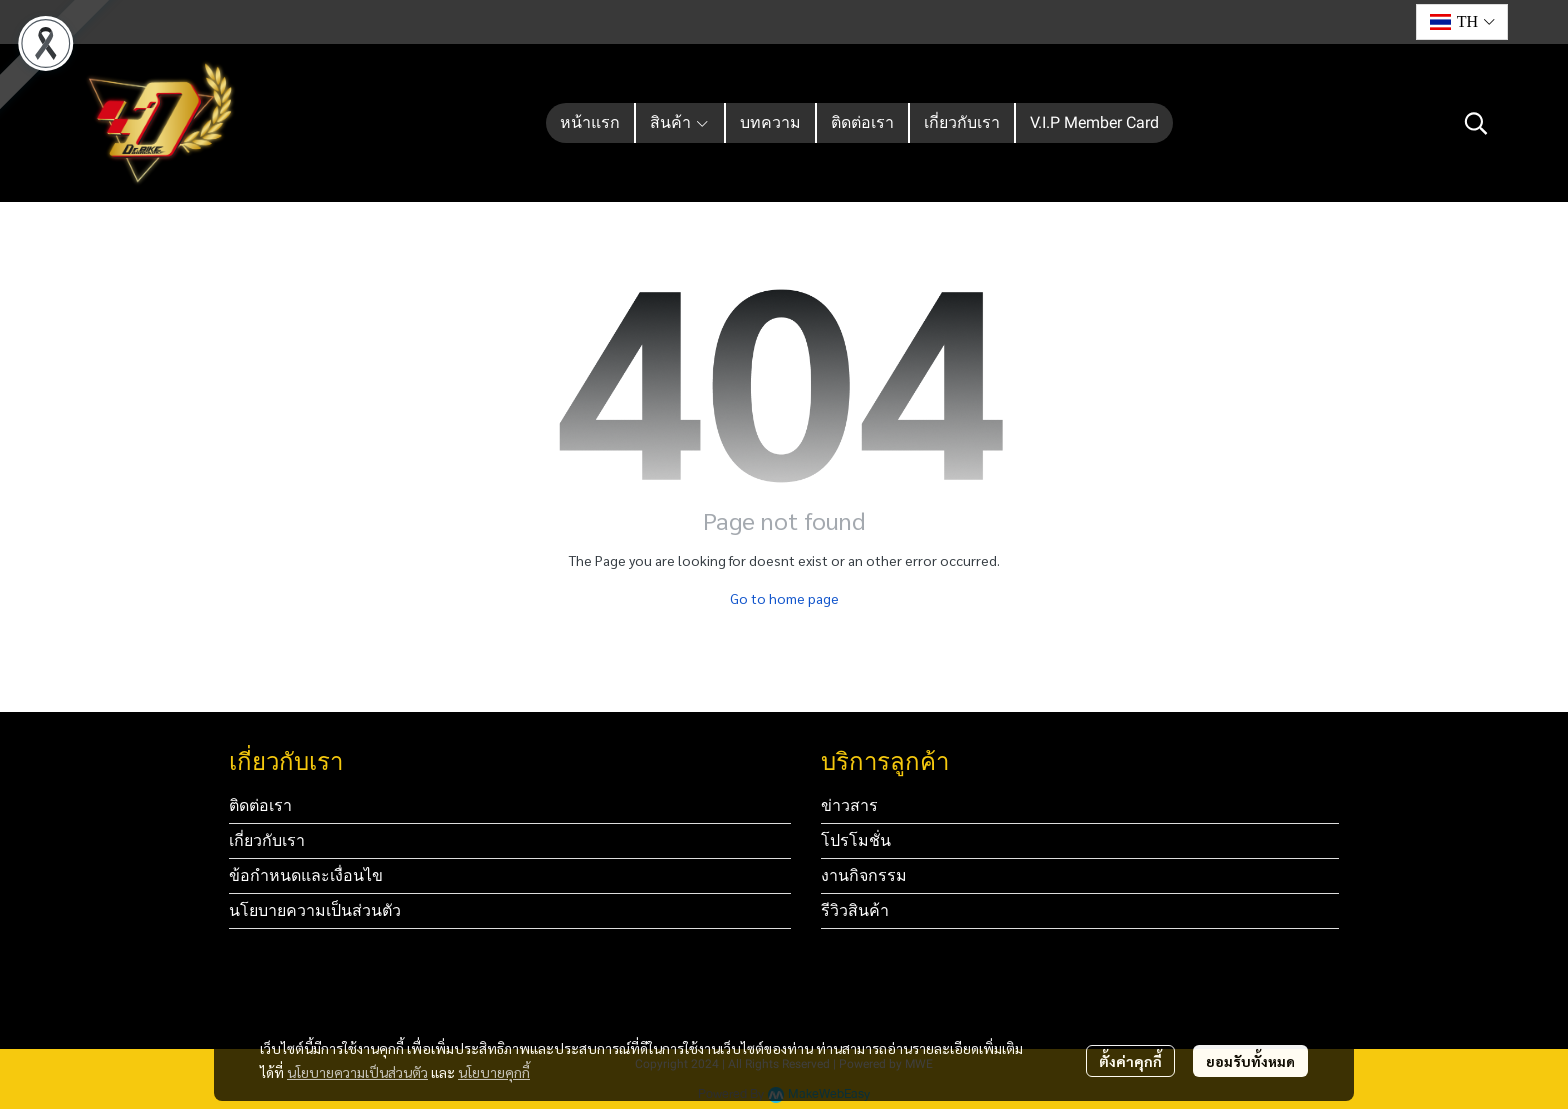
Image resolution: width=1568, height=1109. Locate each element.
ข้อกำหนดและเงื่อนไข (306, 875)
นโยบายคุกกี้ (494, 1072)
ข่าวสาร (849, 805)
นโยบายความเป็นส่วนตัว (357, 1072)
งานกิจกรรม (864, 875)
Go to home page (784, 598)
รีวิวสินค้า (855, 910)
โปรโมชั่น (856, 840)
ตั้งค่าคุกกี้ (1130, 1061)
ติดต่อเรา (260, 805)
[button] (1462, 22)
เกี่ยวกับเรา (267, 840)
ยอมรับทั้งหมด (1250, 1061)
